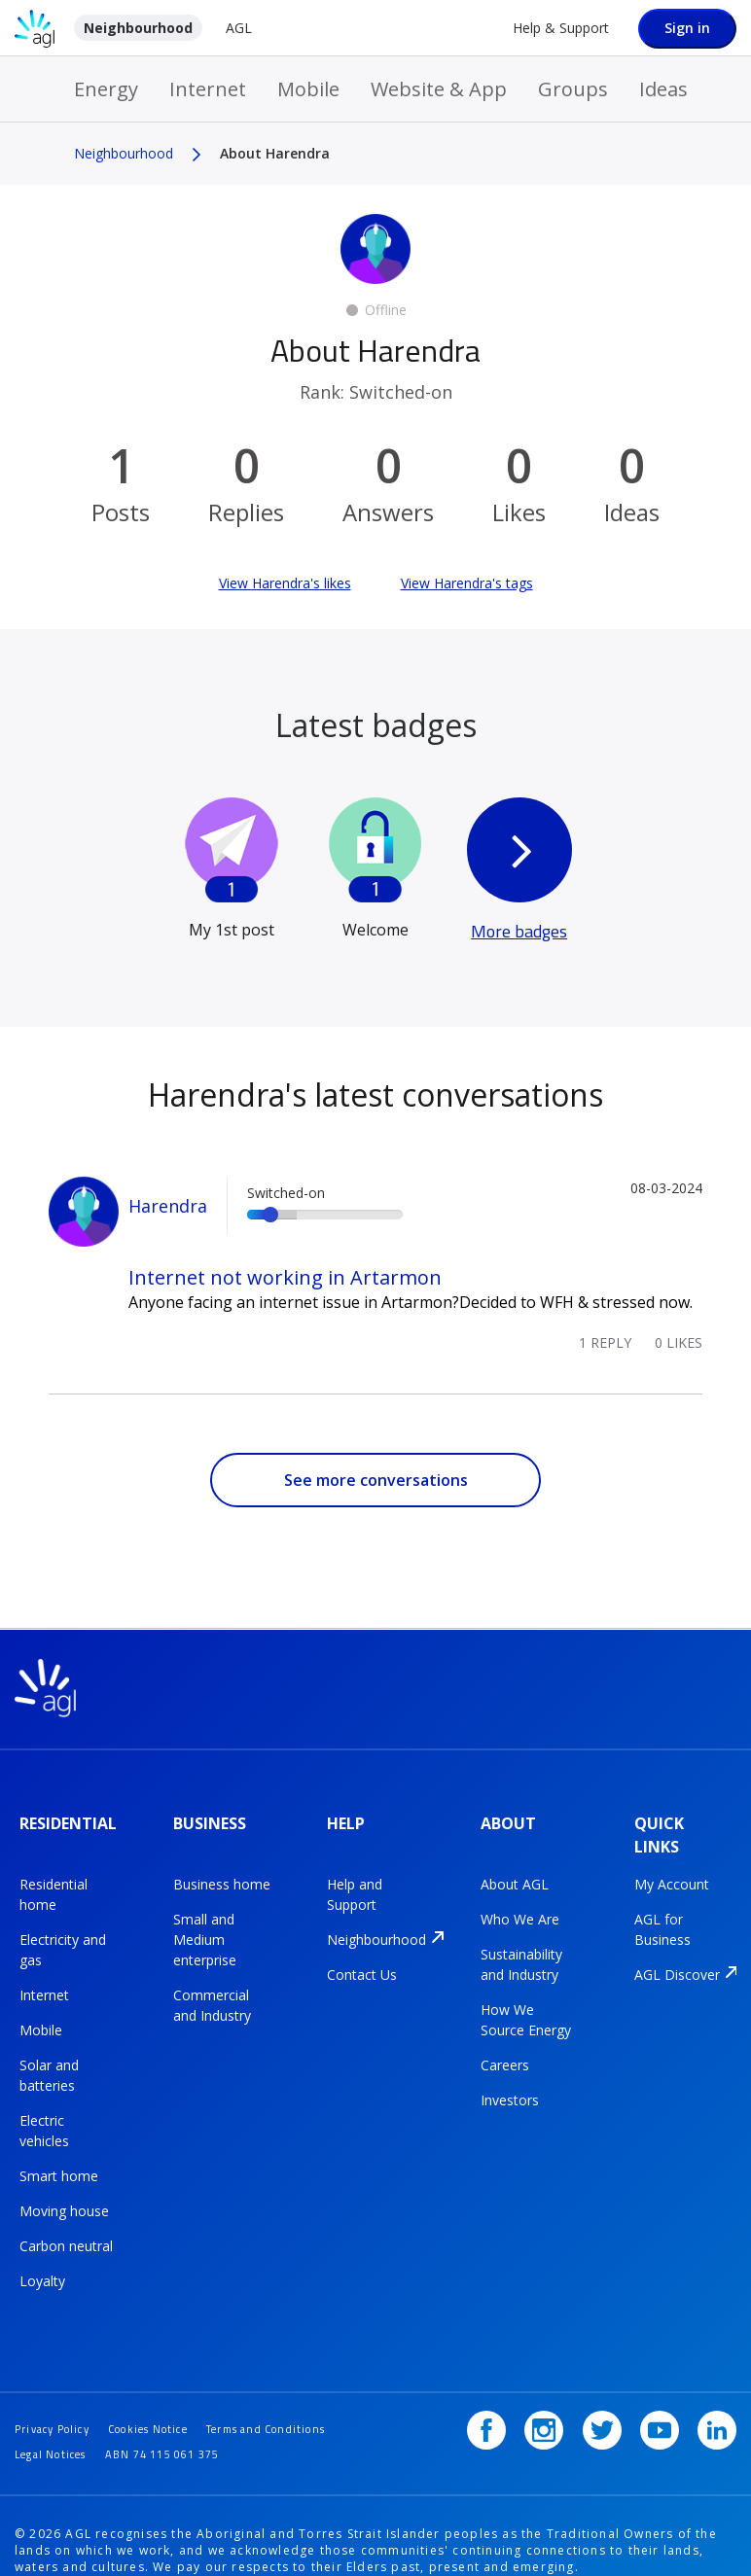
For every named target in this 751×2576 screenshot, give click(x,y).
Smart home (58, 2157)
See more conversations (376, 1480)
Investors (510, 2081)
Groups (573, 89)
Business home (221, 1865)
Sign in (687, 27)
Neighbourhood (138, 27)
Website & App (439, 89)
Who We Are (520, 1900)
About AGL (515, 1865)
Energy (106, 89)
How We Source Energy (526, 2001)
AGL (239, 27)
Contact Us (362, 1956)
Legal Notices (211, 2400)
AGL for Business (662, 1910)
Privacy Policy (58, 2376)
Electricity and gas (62, 1931)
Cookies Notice (168, 2376)
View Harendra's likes (285, 583)
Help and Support (354, 1875)
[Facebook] (513, 2377)
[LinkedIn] (716, 2377)
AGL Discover (677, 1956)
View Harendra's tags (467, 583)
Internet (207, 89)
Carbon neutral (66, 2227)
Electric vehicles (44, 2112)
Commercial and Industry (212, 1986)
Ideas (663, 89)
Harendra (167, 1205)
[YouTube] (666, 2377)
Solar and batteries (49, 2056)
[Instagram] (564, 2377)
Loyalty (42, 2262)
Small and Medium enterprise (204, 1921)
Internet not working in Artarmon (285, 1277)
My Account (671, 1865)
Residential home (53, 1875)
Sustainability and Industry (521, 1945)
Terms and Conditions (83, 2400)
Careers (505, 2046)
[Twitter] (615, 2377)
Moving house (64, 2192)
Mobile (308, 89)
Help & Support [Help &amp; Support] (561, 27)
